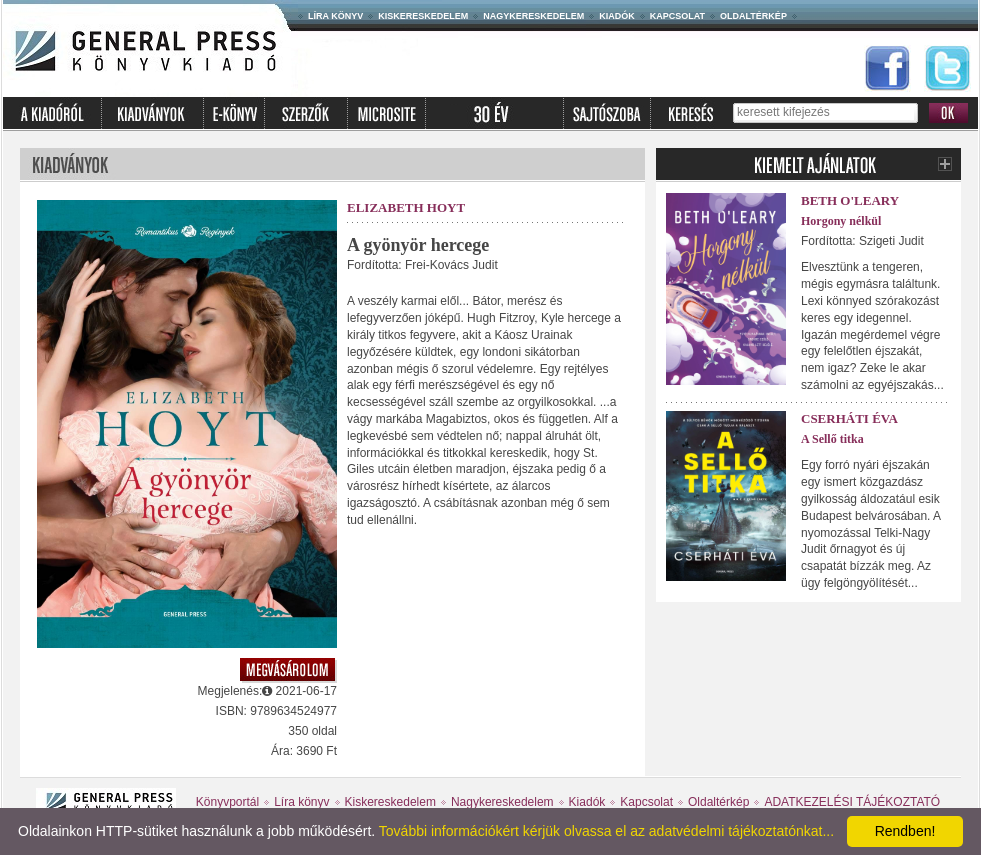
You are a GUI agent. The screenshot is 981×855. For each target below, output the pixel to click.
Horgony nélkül (841, 221)
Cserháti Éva (849, 418)
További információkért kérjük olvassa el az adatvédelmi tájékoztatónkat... (606, 831)
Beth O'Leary (850, 200)
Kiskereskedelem (423, 16)
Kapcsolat (677, 16)
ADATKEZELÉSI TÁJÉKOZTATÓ (852, 802)
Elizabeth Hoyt (406, 207)
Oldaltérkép (753, 16)
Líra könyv (335, 16)
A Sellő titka (832, 439)
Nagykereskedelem (533, 16)
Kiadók (617, 16)
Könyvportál (227, 802)
